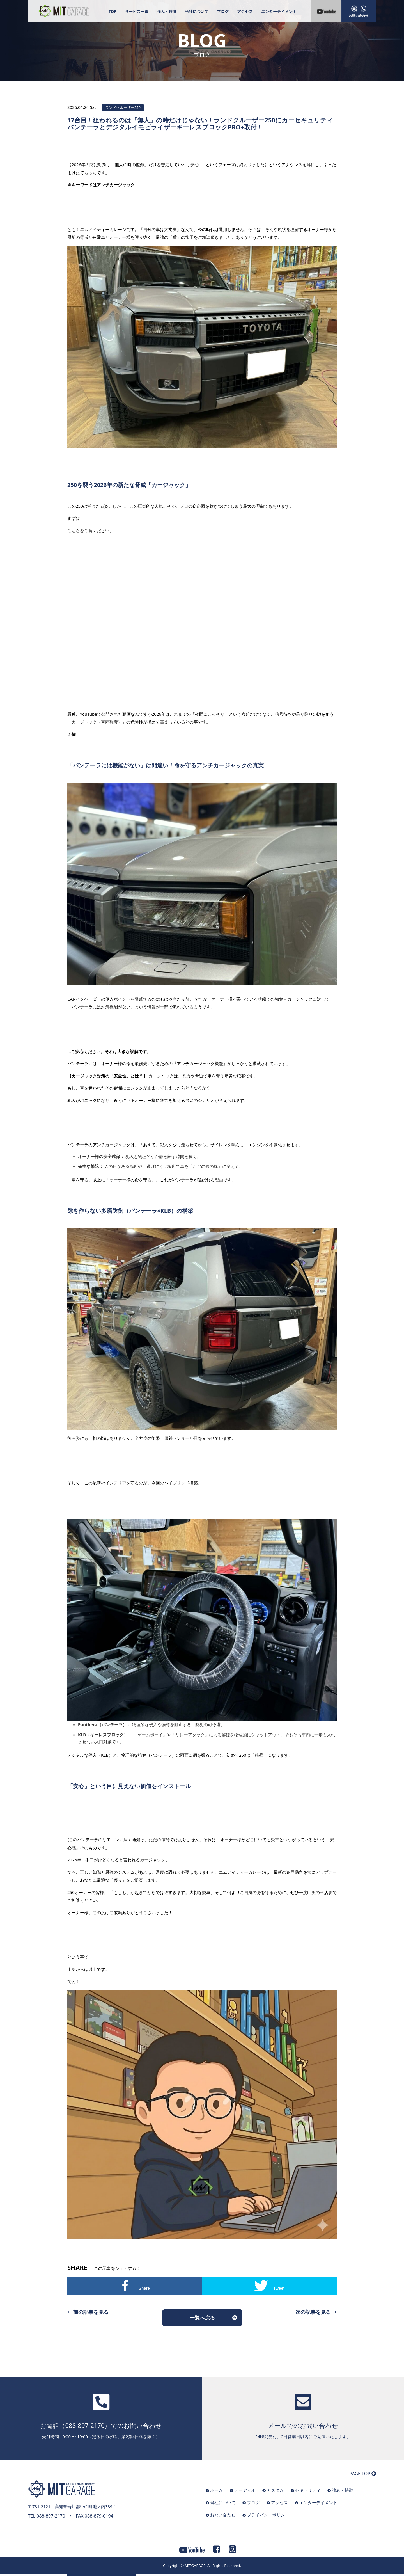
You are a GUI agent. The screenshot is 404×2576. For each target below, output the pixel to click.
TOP (112, 11)
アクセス (245, 11)
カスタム (275, 2490)
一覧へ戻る (202, 2317)
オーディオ (244, 2490)
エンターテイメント (279, 11)
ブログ (223, 11)
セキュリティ (307, 2490)
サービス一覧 (136, 11)
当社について (196, 11)
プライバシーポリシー (268, 2515)
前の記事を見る (88, 2312)
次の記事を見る (316, 2312)
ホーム (216, 2490)
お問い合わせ (222, 2515)
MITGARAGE (195, 2565)
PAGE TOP (363, 2473)
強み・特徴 (166, 11)
